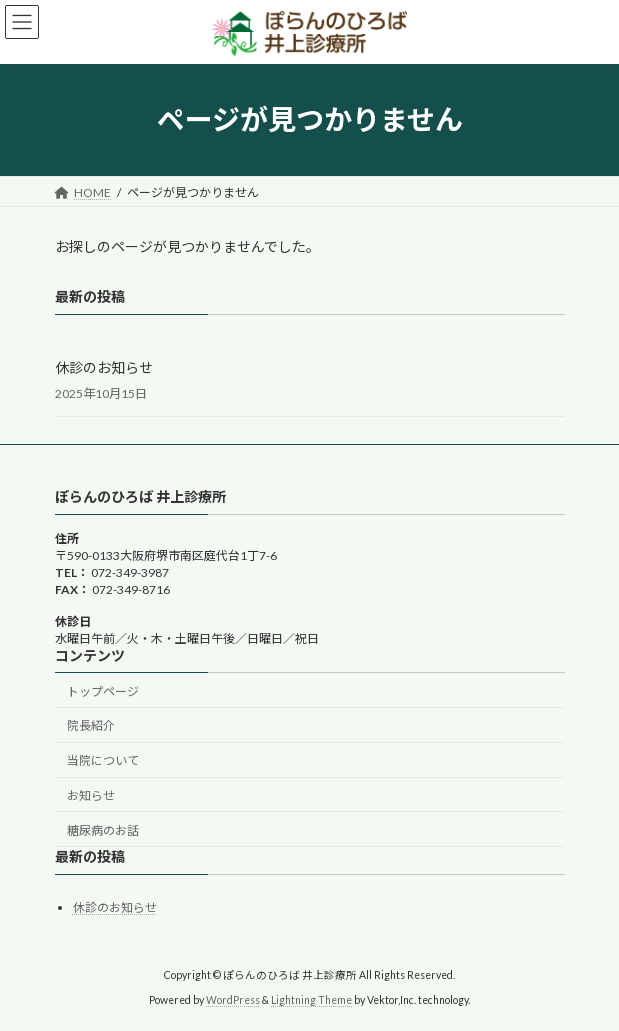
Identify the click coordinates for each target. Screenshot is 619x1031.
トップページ (103, 691)
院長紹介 (91, 726)
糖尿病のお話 (103, 830)
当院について (103, 761)
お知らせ (91, 795)
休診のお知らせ (104, 366)
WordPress (233, 1001)
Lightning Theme (311, 1001)
